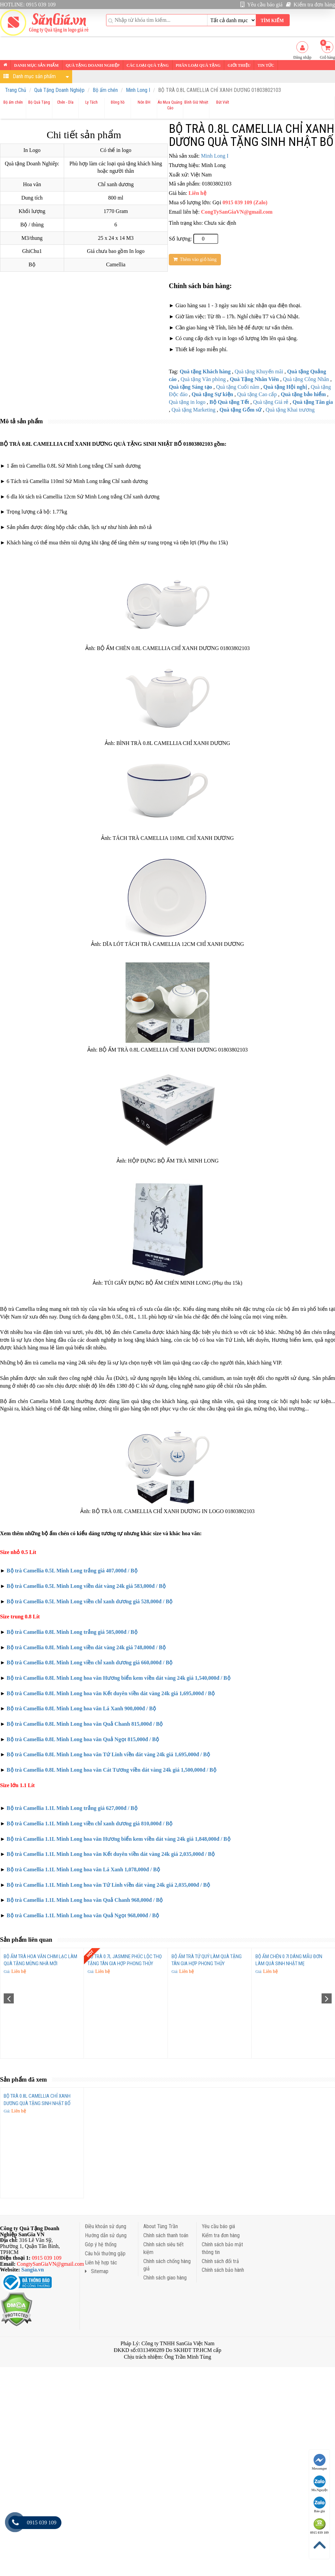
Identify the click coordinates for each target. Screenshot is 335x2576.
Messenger (319, 2462)
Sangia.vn (32, 2269)
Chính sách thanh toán (165, 2235)
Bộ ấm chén (105, 90)
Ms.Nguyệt (320, 2483)
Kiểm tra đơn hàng (310, 4)
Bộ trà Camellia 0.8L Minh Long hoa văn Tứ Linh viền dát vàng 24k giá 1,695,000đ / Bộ (108, 1754)
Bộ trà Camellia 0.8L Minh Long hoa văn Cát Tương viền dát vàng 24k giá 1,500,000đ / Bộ (112, 1770)
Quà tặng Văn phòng (203, 379)
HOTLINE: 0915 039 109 (28, 4)
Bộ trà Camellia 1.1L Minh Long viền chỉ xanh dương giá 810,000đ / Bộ (90, 1823)
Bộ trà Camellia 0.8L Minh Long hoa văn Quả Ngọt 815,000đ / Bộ (83, 1739)
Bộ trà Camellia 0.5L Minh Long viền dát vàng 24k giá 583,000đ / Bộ (86, 1586)
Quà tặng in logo (187, 402)
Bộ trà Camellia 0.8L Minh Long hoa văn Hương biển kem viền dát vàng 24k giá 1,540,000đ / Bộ (119, 1678)
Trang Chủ (15, 90)
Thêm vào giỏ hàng (195, 259)
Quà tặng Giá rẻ (271, 402)
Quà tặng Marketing (194, 410)
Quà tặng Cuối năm (237, 387)
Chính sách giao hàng (165, 2277)
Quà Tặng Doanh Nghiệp (59, 90)
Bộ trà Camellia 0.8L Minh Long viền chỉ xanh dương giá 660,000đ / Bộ (90, 1662)
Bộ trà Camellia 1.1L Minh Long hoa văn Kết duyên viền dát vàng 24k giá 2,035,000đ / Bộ (111, 1854)
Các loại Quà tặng (148, 65)
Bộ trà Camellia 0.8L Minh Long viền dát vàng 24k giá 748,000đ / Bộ (86, 1647)
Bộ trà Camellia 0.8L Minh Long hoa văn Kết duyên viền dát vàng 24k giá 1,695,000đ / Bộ (111, 1693)
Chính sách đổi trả (220, 2261)
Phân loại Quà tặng (198, 65)
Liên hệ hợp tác (101, 2262)
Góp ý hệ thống (100, 2244)
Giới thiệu (239, 65)
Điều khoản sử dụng (105, 2226)
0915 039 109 (319, 2526)
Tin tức (265, 65)
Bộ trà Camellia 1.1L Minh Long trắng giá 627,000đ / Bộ (72, 1808)
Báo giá (320, 2505)
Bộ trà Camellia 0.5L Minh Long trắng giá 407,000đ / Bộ (72, 1570)
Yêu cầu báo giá (261, 4)
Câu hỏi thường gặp (105, 2253)
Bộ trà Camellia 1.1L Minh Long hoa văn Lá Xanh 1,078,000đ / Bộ (83, 1869)
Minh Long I (138, 90)
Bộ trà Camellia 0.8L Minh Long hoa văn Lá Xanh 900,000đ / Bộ (81, 1708)
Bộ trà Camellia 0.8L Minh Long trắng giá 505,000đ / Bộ (72, 1632)
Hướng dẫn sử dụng (106, 2235)
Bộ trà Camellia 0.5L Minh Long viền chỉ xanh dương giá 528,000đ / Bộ (90, 1601)
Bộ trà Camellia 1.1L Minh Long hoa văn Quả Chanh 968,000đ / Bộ (85, 1900)
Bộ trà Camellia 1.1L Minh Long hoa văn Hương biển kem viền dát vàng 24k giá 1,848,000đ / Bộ (119, 1839)
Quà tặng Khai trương (290, 410)
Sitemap (96, 2271)
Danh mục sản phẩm (36, 65)
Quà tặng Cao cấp (257, 394)
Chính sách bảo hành (223, 2270)
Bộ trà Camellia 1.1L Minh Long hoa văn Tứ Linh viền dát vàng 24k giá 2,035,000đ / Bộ (108, 1885)
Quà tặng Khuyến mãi (259, 371)
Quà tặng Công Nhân (306, 379)
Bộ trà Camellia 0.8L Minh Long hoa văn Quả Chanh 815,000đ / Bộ (84, 1724)
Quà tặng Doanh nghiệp (92, 65)
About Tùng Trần (160, 2226)
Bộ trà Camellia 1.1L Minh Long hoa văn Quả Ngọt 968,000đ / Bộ (83, 1915)
